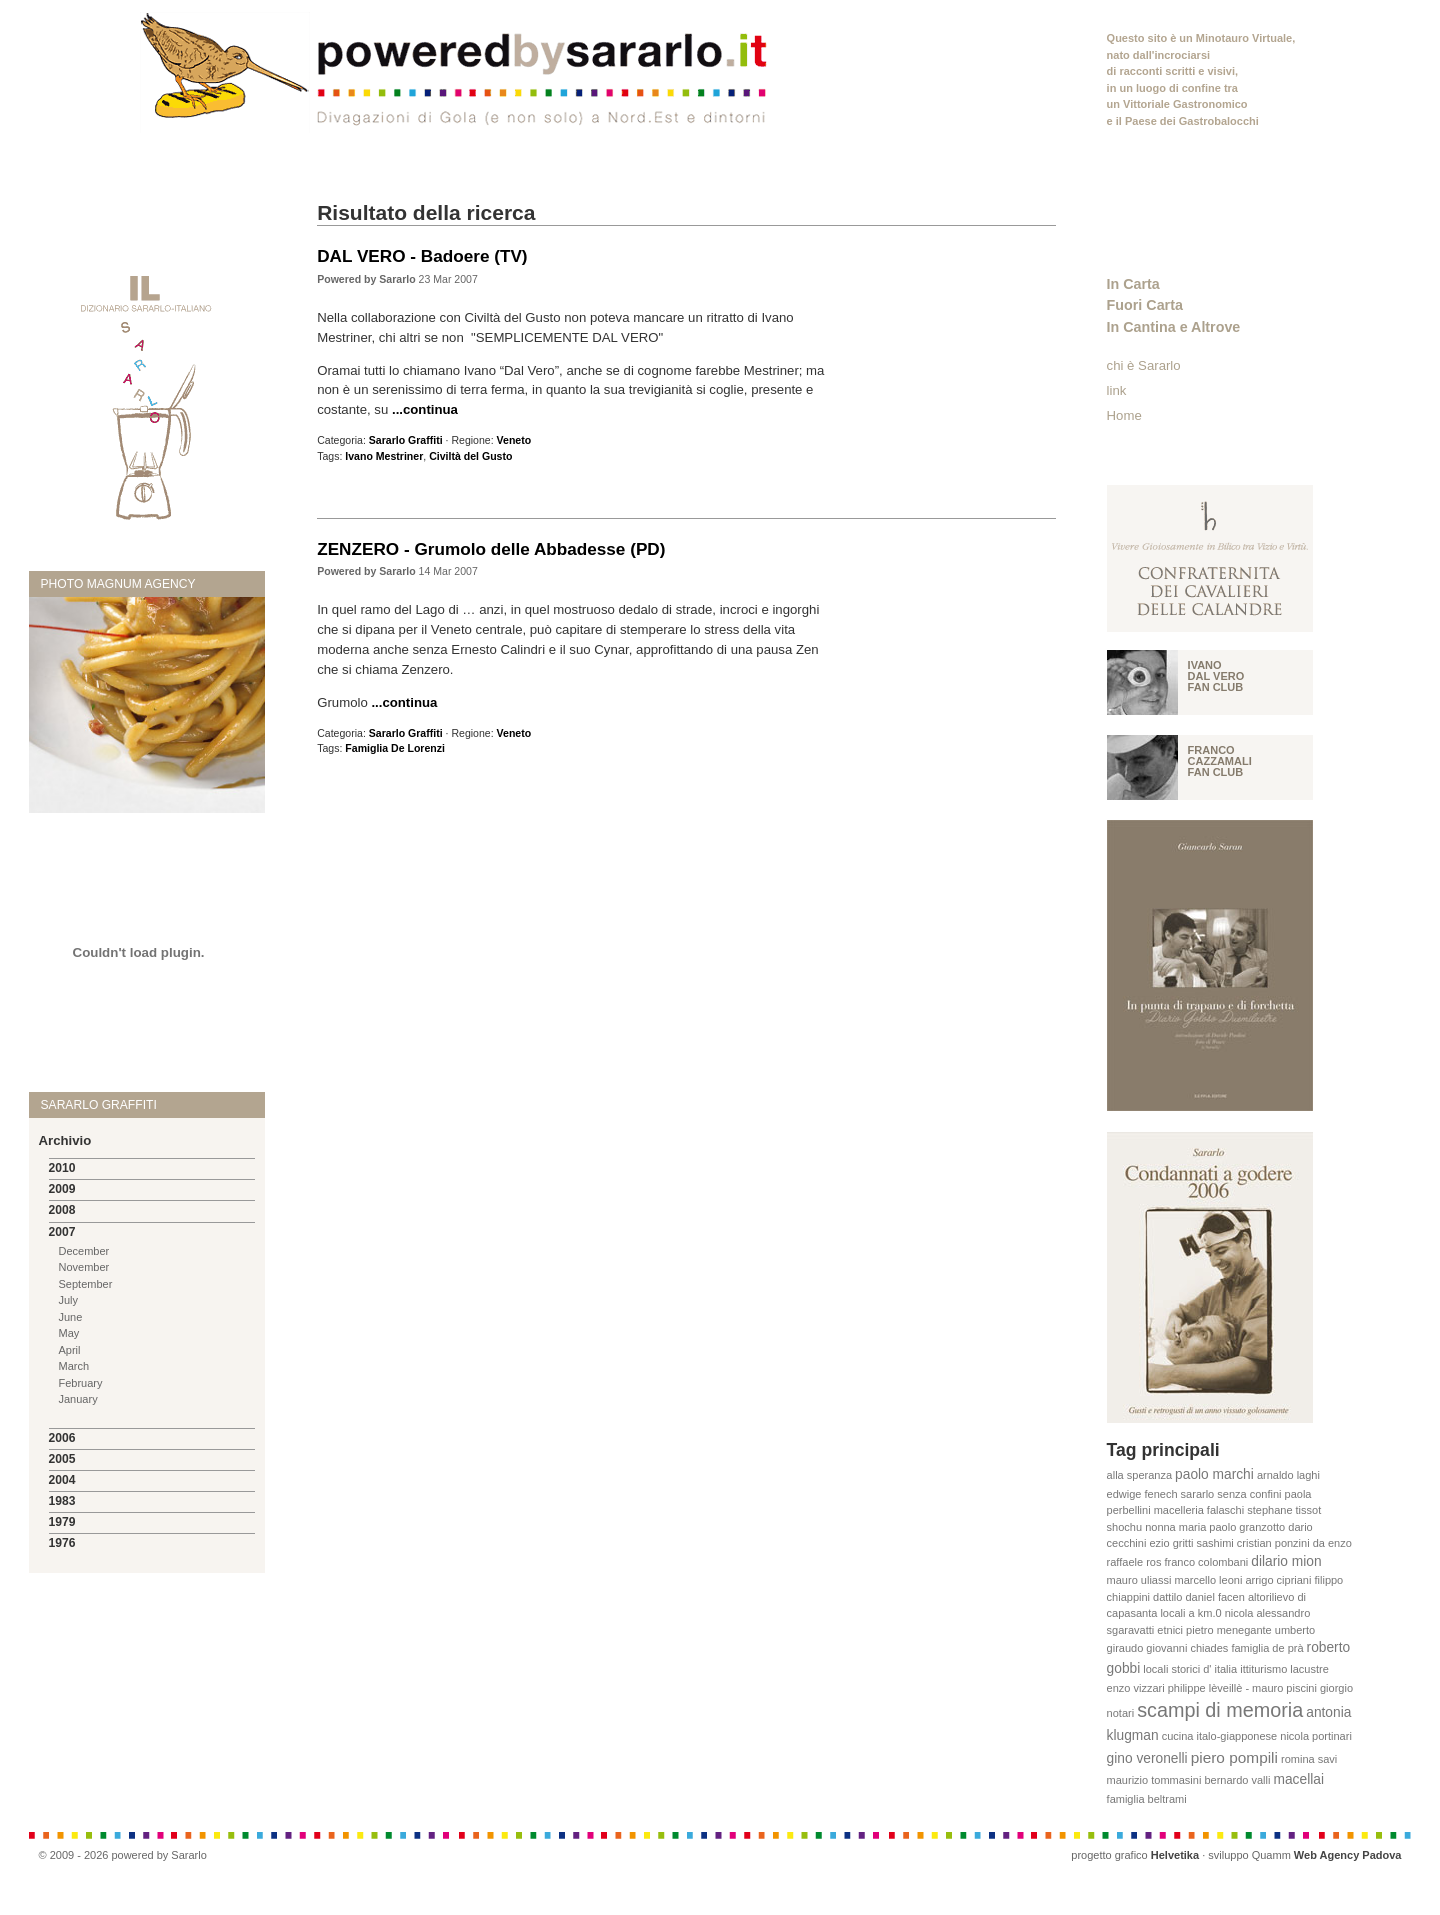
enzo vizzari (1136, 1688)
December (84, 1251)
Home (1124, 415)
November (84, 1267)
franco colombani (1206, 1562)
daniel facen (1215, 1597)
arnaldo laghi (1288, 1475)
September (86, 1284)
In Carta (1133, 284)
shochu (1124, 1527)
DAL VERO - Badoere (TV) (422, 256)
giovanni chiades (1187, 1648)
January (78, 1399)
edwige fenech (1142, 1494)
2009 (62, 1189)
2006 (62, 1438)
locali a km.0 (1190, 1613)
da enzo (1332, 1543)
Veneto (514, 440)
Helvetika (1175, 1855)
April (70, 1350)
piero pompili (1234, 1757)
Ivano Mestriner (384, 456)
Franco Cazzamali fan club (1220, 761)
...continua (425, 409)
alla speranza (1139, 1475)
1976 (62, 1543)
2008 (62, 1210)
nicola (1239, 1613)
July (69, 1300)
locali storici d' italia (1190, 1669)
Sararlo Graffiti (406, 440)
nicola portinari (1316, 1736)
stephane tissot (1284, 1510)
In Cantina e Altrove (1174, 327)
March (74, 1366)
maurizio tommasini (1154, 1780)
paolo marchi (1214, 1474)
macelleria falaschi (1199, 1510)
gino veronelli (1147, 1758)
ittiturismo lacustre (1284, 1669)
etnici (1170, 1630)
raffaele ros (1134, 1562)
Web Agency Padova (1348, 1855)
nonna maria (1175, 1527)
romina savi (1309, 1759)
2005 (62, 1459)
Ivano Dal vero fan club (1216, 676)
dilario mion (1286, 1561)
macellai (1299, 1779)
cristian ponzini (1273, 1543)
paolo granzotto (1247, 1527)
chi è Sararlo (1144, 365)
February (81, 1383)
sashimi (1215, 1543)
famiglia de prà (1267, 1648)
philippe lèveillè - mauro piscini (1242, 1688)
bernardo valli (1237, 1780)
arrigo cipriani (1278, 1580)
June (71, 1317)
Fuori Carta (1145, 305)
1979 (62, 1522)
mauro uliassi (1139, 1580)
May (69, 1333)
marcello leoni (1208, 1580)
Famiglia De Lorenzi (395, 748)
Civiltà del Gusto (470, 456)
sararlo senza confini (1231, 1494)
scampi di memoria (1220, 1710)
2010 (62, 1168)
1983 (62, 1501)
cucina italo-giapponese (1220, 1736)
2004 (62, 1480)
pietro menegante (1229, 1630)
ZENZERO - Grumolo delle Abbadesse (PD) (491, 549)
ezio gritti (1171, 1543)
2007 (62, 1232)
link (1117, 390)
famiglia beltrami (1147, 1799)
